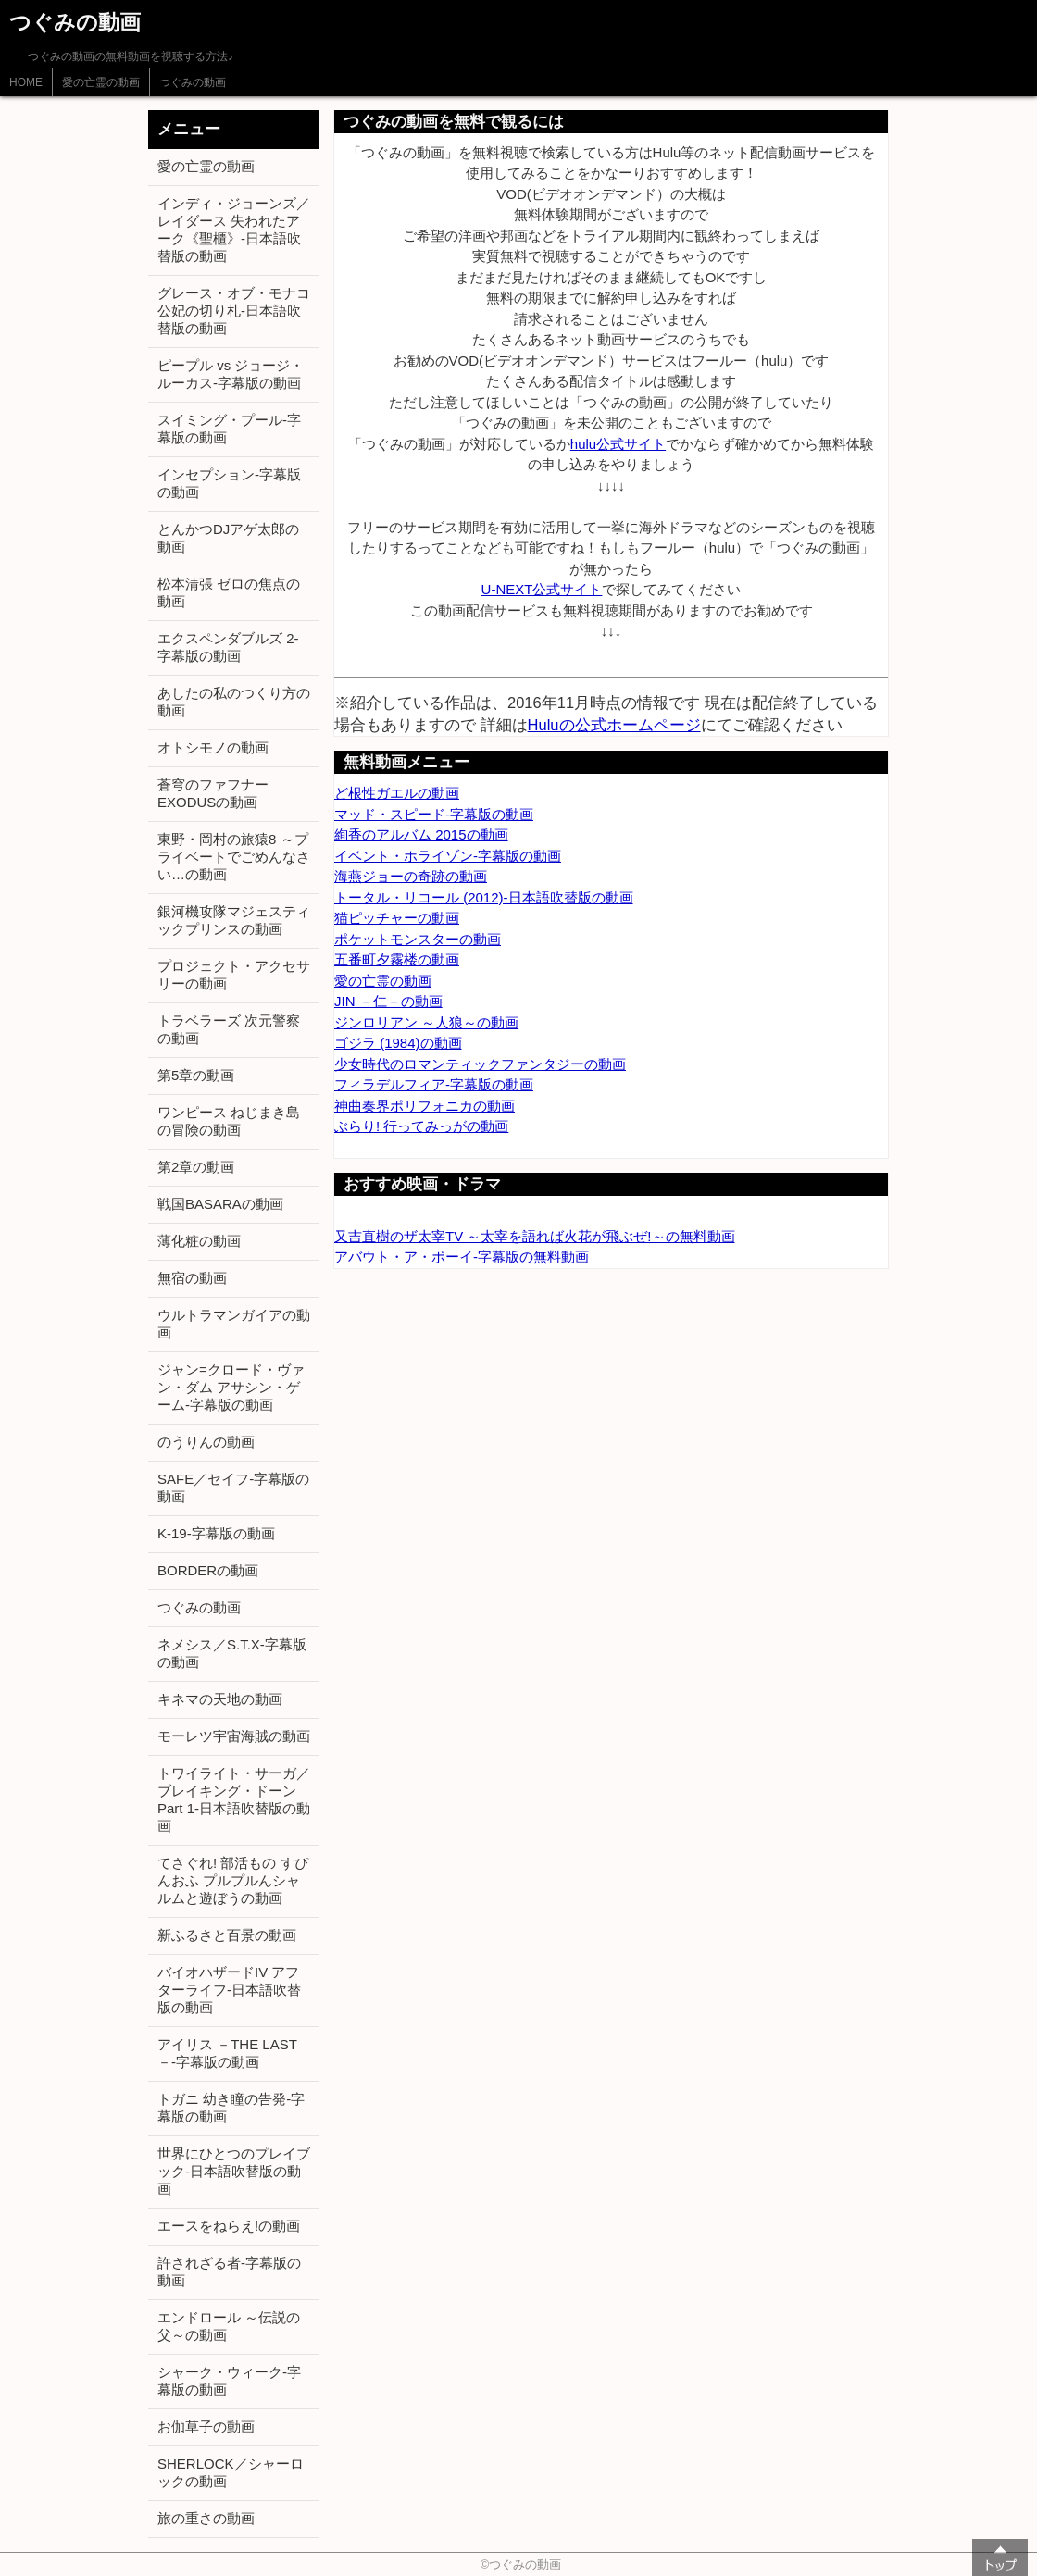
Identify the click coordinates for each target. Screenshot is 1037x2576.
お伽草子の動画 (206, 2426)
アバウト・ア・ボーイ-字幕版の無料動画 (461, 1256)
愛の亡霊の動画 (101, 82)
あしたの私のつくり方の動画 (233, 701)
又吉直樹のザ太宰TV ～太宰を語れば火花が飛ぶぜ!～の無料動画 (534, 1236)
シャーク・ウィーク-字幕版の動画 (229, 2380)
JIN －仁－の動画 (388, 1001)
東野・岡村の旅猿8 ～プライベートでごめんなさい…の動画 (233, 856)
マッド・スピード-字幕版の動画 (433, 814)
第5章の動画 (195, 1075)
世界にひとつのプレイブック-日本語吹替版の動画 (233, 2171)
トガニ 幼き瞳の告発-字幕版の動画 (231, 2107)
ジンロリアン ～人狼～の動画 (426, 1022)
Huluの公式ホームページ (614, 724)
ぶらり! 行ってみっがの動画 (421, 1126)
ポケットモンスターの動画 (417, 939)
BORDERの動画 (207, 1570)
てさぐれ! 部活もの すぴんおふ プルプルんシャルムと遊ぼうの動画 (232, 1880)
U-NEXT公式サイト (542, 589)
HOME (26, 82)
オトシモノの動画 (213, 747)
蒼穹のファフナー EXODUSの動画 (213, 793)
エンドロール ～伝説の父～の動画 (228, 2326)
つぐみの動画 (192, 82)
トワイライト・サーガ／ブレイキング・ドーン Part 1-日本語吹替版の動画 (233, 1799)
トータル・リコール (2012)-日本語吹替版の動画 (483, 897)
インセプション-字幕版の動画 (229, 483)
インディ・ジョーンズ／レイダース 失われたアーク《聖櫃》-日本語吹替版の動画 (233, 229)
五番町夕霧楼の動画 (396, 959)
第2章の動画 (195, 1167)
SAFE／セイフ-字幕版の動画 (233, 1487)
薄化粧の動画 (199, 1241)
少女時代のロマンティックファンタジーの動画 (480, 1064)
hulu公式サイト (618, 444)
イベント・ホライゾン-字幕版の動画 (447, 856)
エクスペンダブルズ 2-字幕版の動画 (228, 647)
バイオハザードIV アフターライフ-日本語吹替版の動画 (229, 1989)
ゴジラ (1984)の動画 (398, 1043)
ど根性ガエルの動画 (396, 793)
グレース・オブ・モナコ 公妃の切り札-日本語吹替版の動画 (233, 310)
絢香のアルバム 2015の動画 (421, 834)
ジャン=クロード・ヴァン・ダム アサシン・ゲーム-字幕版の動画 (231, 1387)
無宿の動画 (192, 1278)
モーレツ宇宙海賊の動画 (233, 1736)
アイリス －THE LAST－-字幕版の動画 (227, 2053)
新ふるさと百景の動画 (226, 1935)
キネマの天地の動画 (219, 1699)
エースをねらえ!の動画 (228, 2226)
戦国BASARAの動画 (220, 1204)
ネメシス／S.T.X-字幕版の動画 (231, 1653)
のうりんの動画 (206, 1442)
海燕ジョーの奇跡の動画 (410, 876)
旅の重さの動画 (206, 2518)
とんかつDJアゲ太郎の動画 (228, 537)
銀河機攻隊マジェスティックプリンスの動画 (233, 920)
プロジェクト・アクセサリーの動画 (233, 974)
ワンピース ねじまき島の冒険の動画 (228, 1121)
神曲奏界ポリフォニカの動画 (424, 1106)
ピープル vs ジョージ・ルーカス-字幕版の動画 (230, 374)
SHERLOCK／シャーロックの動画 (230, 2472)
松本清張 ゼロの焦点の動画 (228, 592)
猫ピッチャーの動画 (396, 918)
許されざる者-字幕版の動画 (229, 2271)
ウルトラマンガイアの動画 (233, 1323)
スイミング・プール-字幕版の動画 (229, 428)
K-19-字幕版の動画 (216, 1533)
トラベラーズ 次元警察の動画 (228, 1029)
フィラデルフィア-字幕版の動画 (433, 1084)
